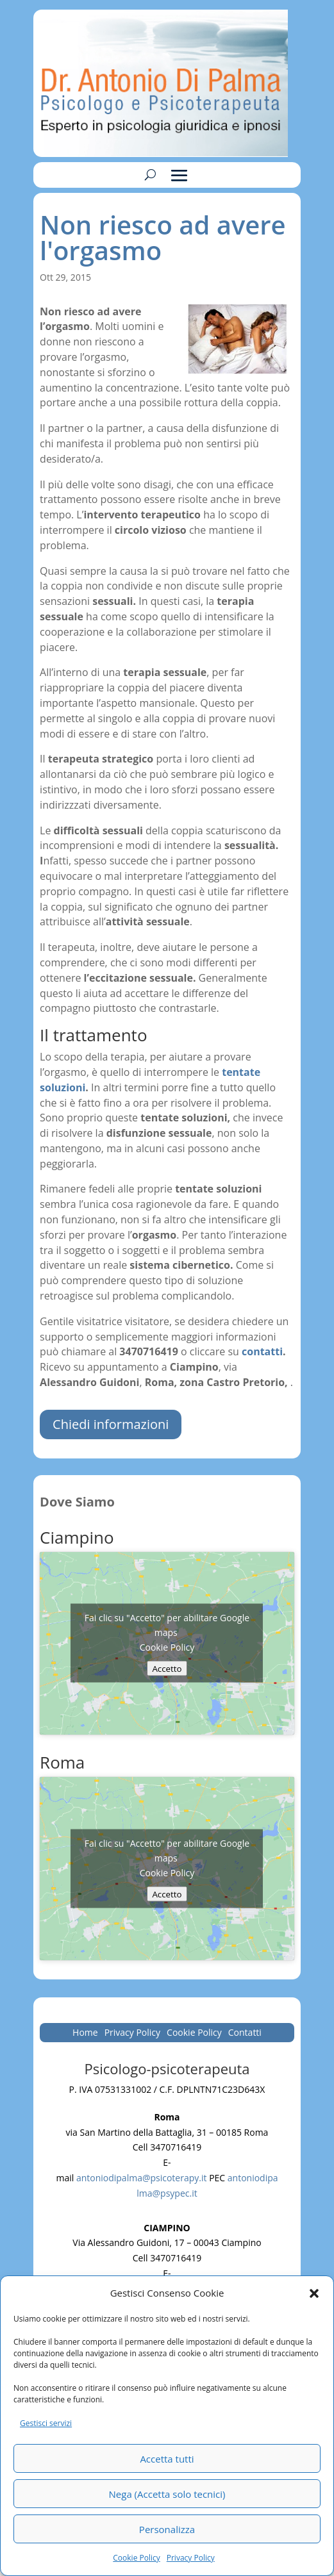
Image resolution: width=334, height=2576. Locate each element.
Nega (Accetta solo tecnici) (167, 2494)
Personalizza (167, 2529)
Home (85, 2033)
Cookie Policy (136, 2557)
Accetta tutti (167, 2458)
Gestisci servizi (46, 2423)
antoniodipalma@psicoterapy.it (141, 2178)
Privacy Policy (191, 2557)
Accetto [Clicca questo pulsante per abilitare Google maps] (166, 1668)
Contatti (245, 2033)
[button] (314, 2293)
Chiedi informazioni (111, 1424)
